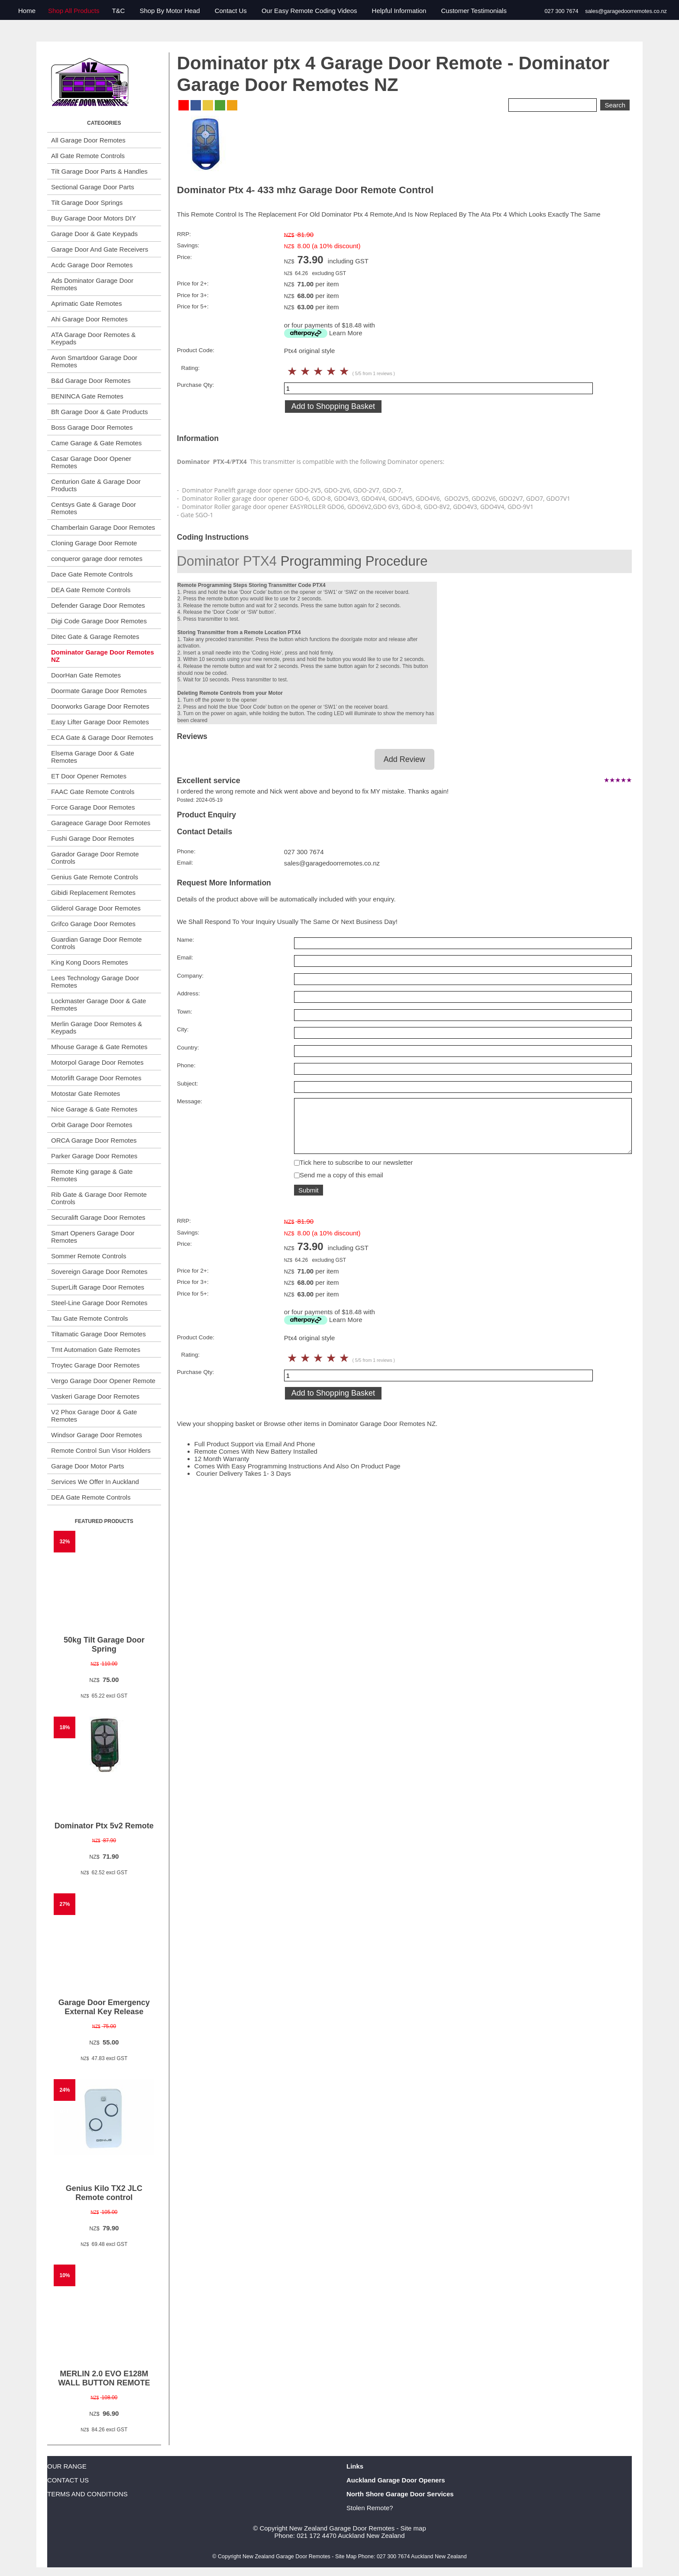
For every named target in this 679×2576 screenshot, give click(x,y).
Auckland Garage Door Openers (395, 2480)
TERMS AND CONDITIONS (87, 2494)
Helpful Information (399, 10)
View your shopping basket (216, 1432)
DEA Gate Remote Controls (90, 589)
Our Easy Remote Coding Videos (309, 10)
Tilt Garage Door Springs (87, 202)
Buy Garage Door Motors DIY (93, 218)
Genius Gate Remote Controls (94, 877)
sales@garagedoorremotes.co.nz (626, 11)
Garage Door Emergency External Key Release (104, 2007)
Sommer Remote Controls (88, 1256)
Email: (185, 862)
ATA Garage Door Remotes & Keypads (93, 338)
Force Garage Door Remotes (93, 807)
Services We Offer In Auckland (95, 1481)
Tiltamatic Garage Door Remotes (98, 1334)
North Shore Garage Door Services (400, 2494)
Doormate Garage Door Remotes (99, 690)
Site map (413, 2528)
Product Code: (195, 350)
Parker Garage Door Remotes (94, 1156)
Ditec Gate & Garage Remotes (95, 636)
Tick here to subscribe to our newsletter (356, 1171)
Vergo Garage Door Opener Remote (103, 1380)
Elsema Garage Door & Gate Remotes (92, 756)
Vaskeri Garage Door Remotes (95, 1396)
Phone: (186, 851)
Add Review (404, 759)
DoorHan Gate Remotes (86, 675)
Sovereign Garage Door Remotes (99, 1271)
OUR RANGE (67, 2466)
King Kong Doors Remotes (89, 962)
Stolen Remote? (369, 2507)
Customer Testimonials (473, 10)
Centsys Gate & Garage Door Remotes (93, 508)
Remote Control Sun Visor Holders (101, 1450)
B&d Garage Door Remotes (90, 380)
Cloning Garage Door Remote (94, 543)
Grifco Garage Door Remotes (93, 923)
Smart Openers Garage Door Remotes (93, 1236)
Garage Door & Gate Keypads (94, 233)
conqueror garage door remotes (96, 558)
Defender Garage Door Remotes (98, 605)
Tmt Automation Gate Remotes (95, 1349)
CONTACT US (68, 2480)
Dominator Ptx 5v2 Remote (104, 1825)
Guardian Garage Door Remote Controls (96, 943)
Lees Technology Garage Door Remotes (95, 981)
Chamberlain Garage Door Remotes (103, 527)
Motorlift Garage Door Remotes (96, 1078)
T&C (118, 10)
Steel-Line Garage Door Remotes (99, 1302)
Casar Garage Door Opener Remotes (91, 462)
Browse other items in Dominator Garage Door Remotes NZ (350, 1432)
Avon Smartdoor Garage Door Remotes (94, 361)
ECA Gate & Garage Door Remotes (102, 737)
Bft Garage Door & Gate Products (99, 411)
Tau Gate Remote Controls (89, 1318)
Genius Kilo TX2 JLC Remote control (104, 2193)
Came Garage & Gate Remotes (96, 443)
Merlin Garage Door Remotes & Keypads (96, 1027)
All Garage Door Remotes (88, 140)
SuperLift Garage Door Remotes (97, 1287)
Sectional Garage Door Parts (92, 187)
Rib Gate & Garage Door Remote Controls (99, 1198)
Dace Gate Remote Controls (92, 574)
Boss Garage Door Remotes (92, 427)
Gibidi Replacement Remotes (93, 892)
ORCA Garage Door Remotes (94, 1140)
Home (27, 10)
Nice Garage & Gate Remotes (94, 1109)
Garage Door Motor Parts (87, 1466)
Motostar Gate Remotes (85, 1093)
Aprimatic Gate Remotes (86, 303)
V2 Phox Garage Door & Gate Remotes (94, 1415)
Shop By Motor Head (169, 10)
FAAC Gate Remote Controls (93, 791)
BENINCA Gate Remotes (87, 396)
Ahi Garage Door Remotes (89, 319)
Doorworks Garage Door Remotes (100, 706)
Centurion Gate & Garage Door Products (96, 485)
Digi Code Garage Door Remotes (99, 621)
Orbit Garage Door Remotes (92, 1124)
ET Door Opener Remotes (88, 776)
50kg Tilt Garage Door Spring (104, 1644)
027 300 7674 (561, 11)
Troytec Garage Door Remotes (95, 1365)
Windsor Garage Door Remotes (96, 1435)
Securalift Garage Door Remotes (98, 1217)
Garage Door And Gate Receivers (99, 249)
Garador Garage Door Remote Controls (95, 857)
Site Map (345, 2556)
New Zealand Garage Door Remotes (341, 2528)
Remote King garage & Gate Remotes (92, 1175)
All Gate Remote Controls (88, 155)
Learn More (345, 333)
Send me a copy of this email (341, 1184)
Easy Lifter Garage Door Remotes (100, 722)
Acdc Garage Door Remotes (92, 265)
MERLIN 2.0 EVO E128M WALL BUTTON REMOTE (104, 2378)
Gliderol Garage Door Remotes (96, 908)
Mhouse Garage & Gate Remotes (99, 1046)
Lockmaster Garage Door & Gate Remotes (98, 1004)
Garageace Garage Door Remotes (100, 822)
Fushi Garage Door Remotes (92, 838)
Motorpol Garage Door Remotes (97, 1062)
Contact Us (231, 10)
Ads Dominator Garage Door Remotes (92, 284)
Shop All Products (73, 10)
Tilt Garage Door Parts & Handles (99, 171)
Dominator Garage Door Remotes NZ (102, 655)
